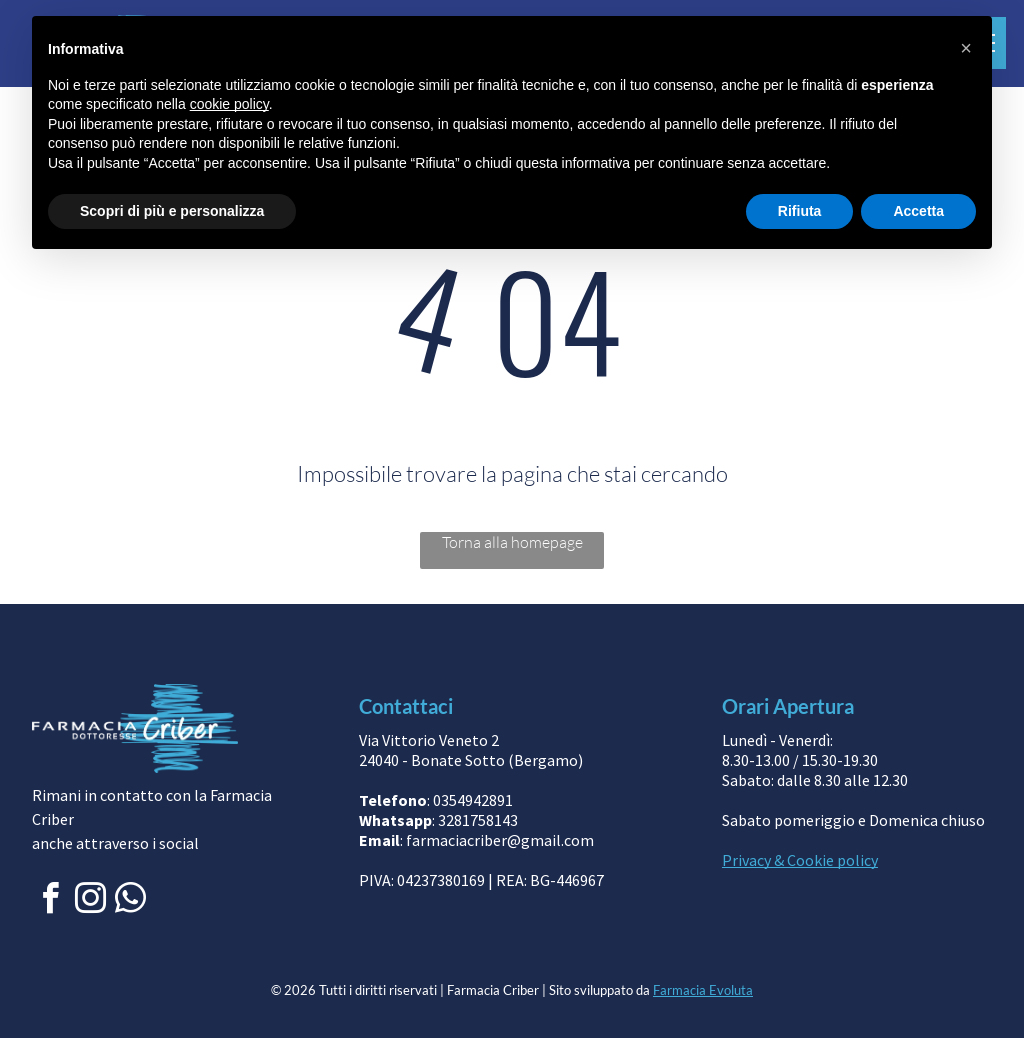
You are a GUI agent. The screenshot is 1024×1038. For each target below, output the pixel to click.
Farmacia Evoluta (703, 990)
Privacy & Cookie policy (800, 860)
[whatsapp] (130, 901)
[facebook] (50, 901)
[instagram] (90, 901)
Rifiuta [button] (800, 211)
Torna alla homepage (512, 542)
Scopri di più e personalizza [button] (172, 211)
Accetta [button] (918, 211)
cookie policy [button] (229, 104)
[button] (966, 48)
